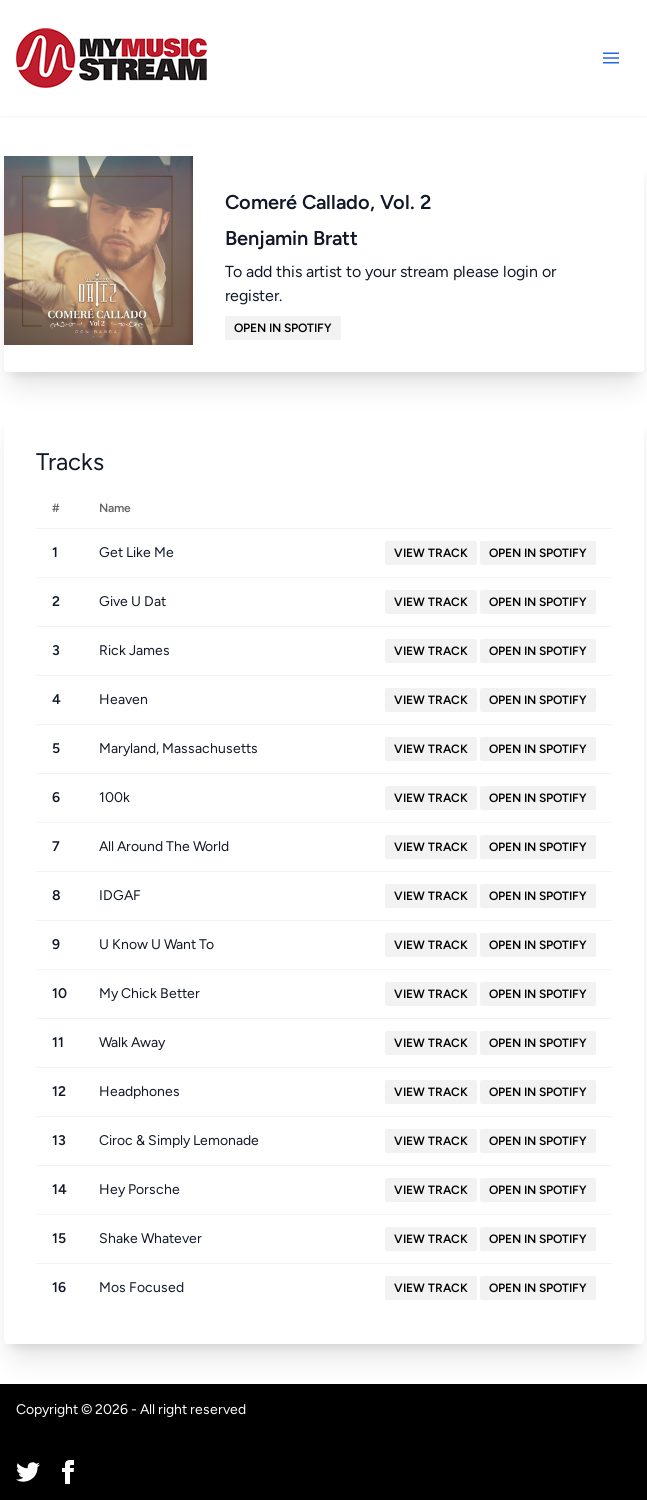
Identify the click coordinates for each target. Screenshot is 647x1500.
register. (253, 295)
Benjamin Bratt (291, 238)
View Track (431, 553)
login (520, 271)
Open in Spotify (283, 328)
